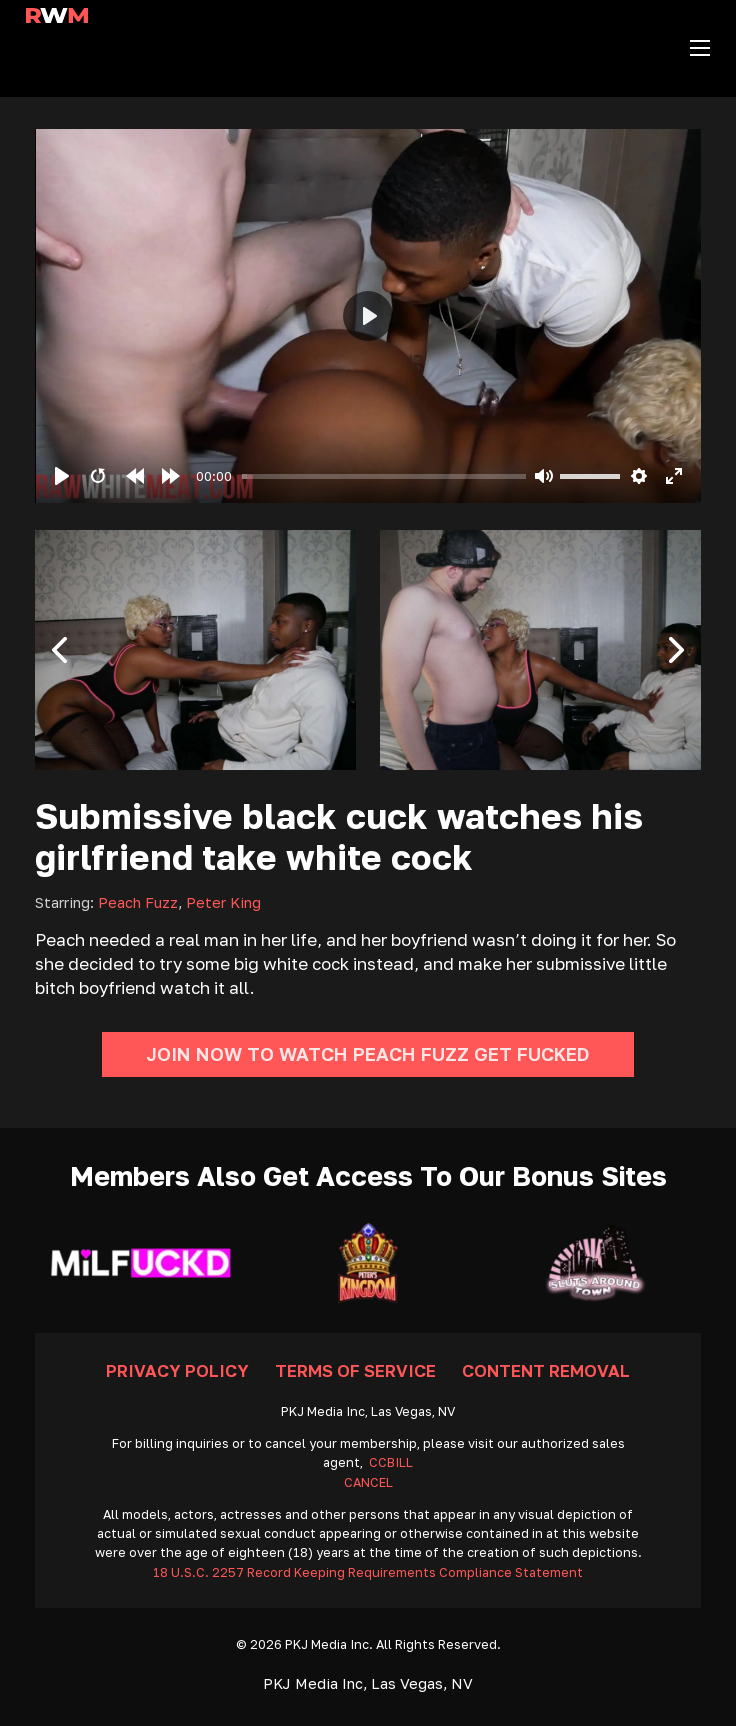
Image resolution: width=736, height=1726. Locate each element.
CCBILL (391, 1462)
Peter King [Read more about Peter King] (223, 902)
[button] (60, 650)
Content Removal (546, 1370)
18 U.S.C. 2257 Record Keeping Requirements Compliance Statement (368, 1572)
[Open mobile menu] (700, 48)
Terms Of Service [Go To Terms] (355, 1370)
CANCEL (368, 1482)
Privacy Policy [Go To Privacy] (177, 1370)
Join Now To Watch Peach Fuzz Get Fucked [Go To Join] (367, 1054)
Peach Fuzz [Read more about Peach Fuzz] (138, 902)
